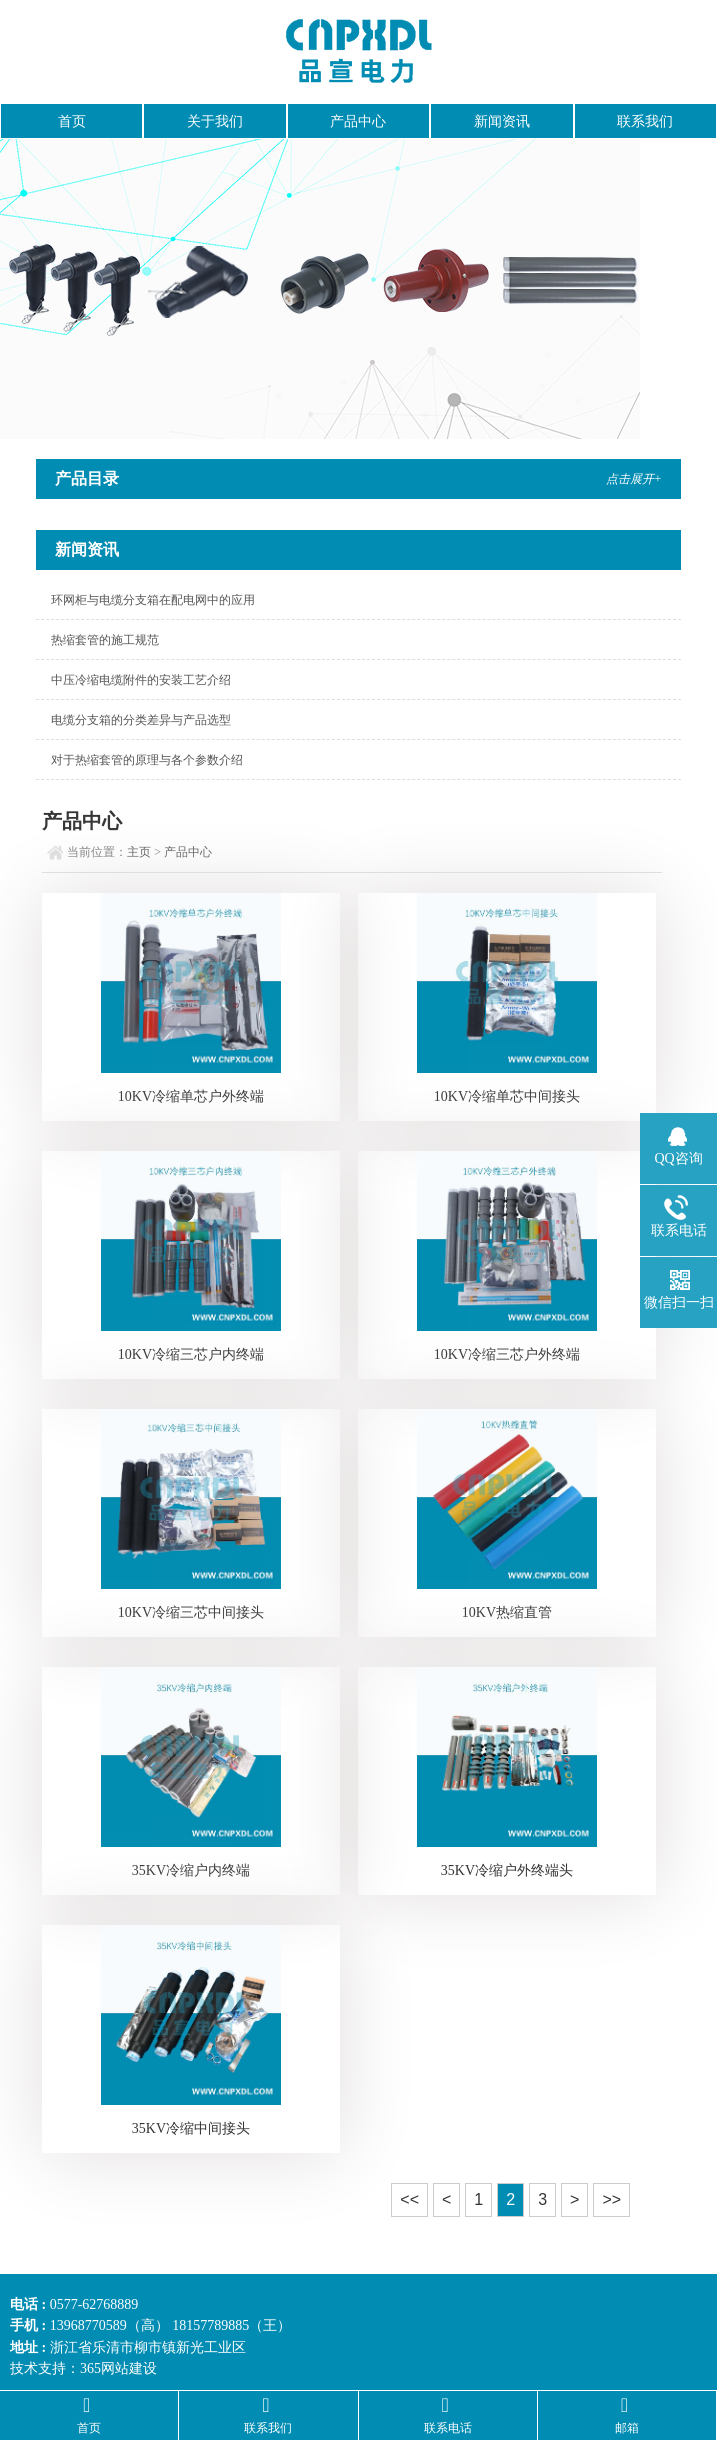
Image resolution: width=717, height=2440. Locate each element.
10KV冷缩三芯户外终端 (507, 1354)
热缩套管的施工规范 (105, 640)
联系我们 (645, 121)
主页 (139, 852)
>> (611, 2199)
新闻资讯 (502, 121)
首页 (72, 121)
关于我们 (215, 121)
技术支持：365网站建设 (83, 2368)
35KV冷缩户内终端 (191, 1870)
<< (409, 2199)
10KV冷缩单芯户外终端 (191, 1096)
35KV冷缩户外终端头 (507, 1870)
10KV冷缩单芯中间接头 (507, 1096)
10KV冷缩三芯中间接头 (191, 1612)
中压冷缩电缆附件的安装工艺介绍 (141, 680)
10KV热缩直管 (507, 1612)
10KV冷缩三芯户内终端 (191, 1354)
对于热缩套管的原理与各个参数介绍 (147, 760)
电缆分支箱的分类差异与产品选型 (141, 720)
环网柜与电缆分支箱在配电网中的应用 (153, 600)
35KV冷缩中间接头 (191, 2128)
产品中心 (358, 121)
